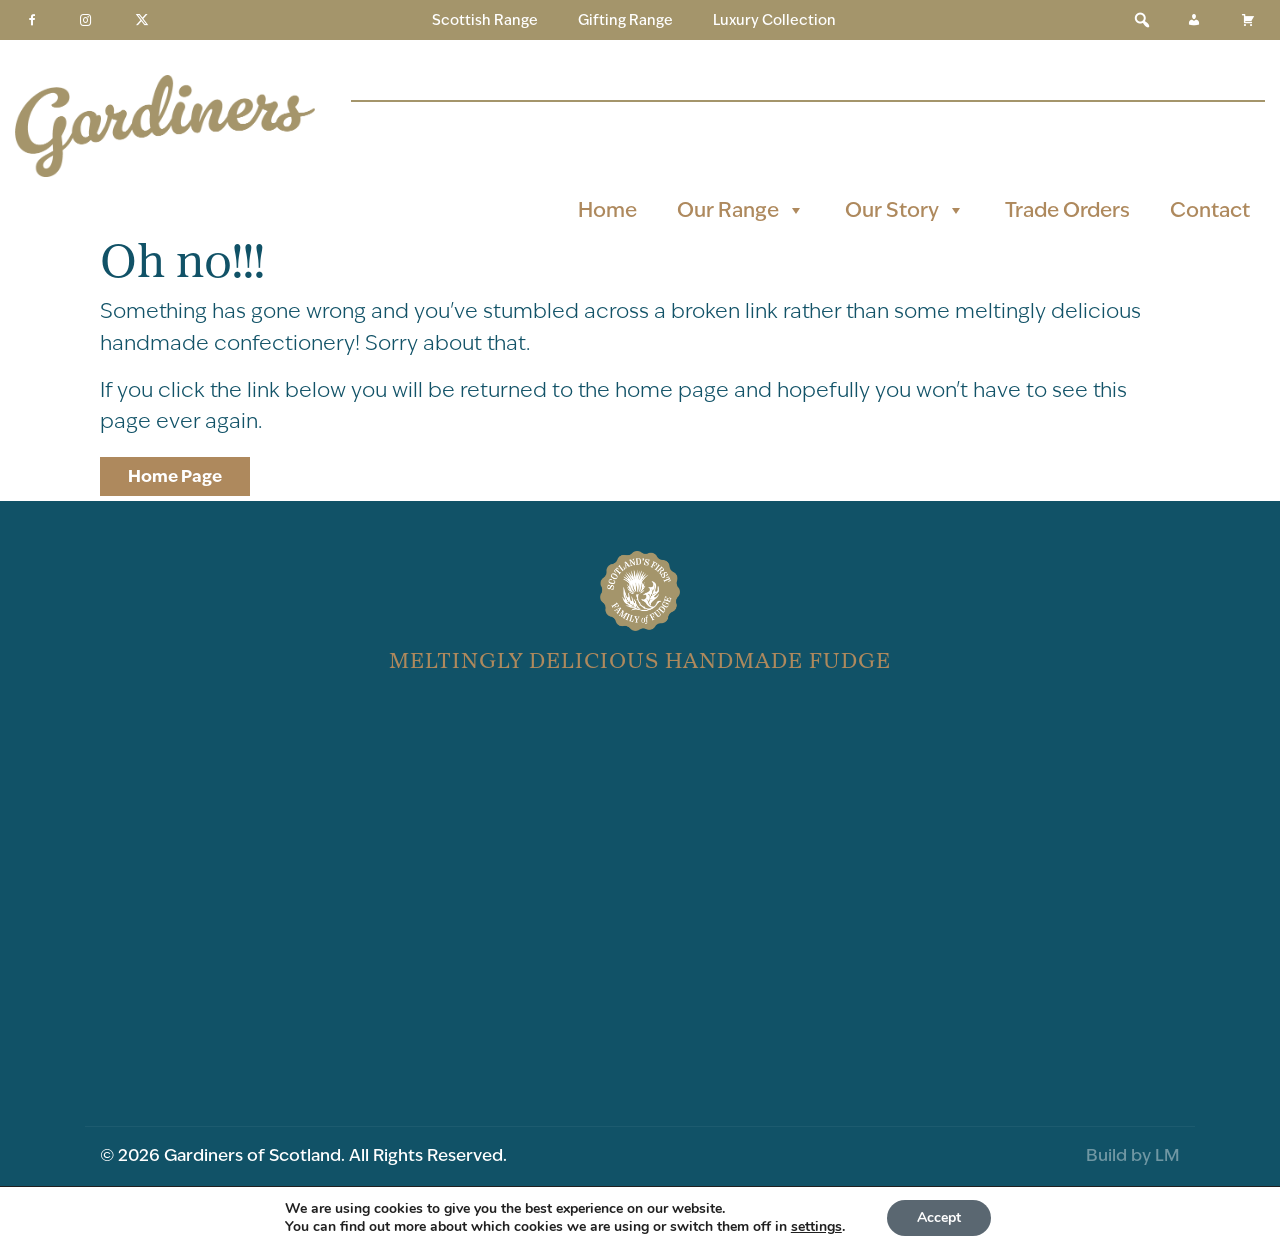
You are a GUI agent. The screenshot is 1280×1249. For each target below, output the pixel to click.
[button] (1142, 20)
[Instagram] (86, 20)
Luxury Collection (774, 20)
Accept (939, 1217)
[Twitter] (142, 20)
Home (607, 209)
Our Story (905, 210)
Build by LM (1133, 1155)
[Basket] (1248, 20)
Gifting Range (625, 20)
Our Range (741, 210)
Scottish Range (485, 20)
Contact (1210, 209)
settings (816, 1227)
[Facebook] (32, 20)
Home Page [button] (175, 476)
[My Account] (1194, 20)
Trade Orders (1067, 209)
